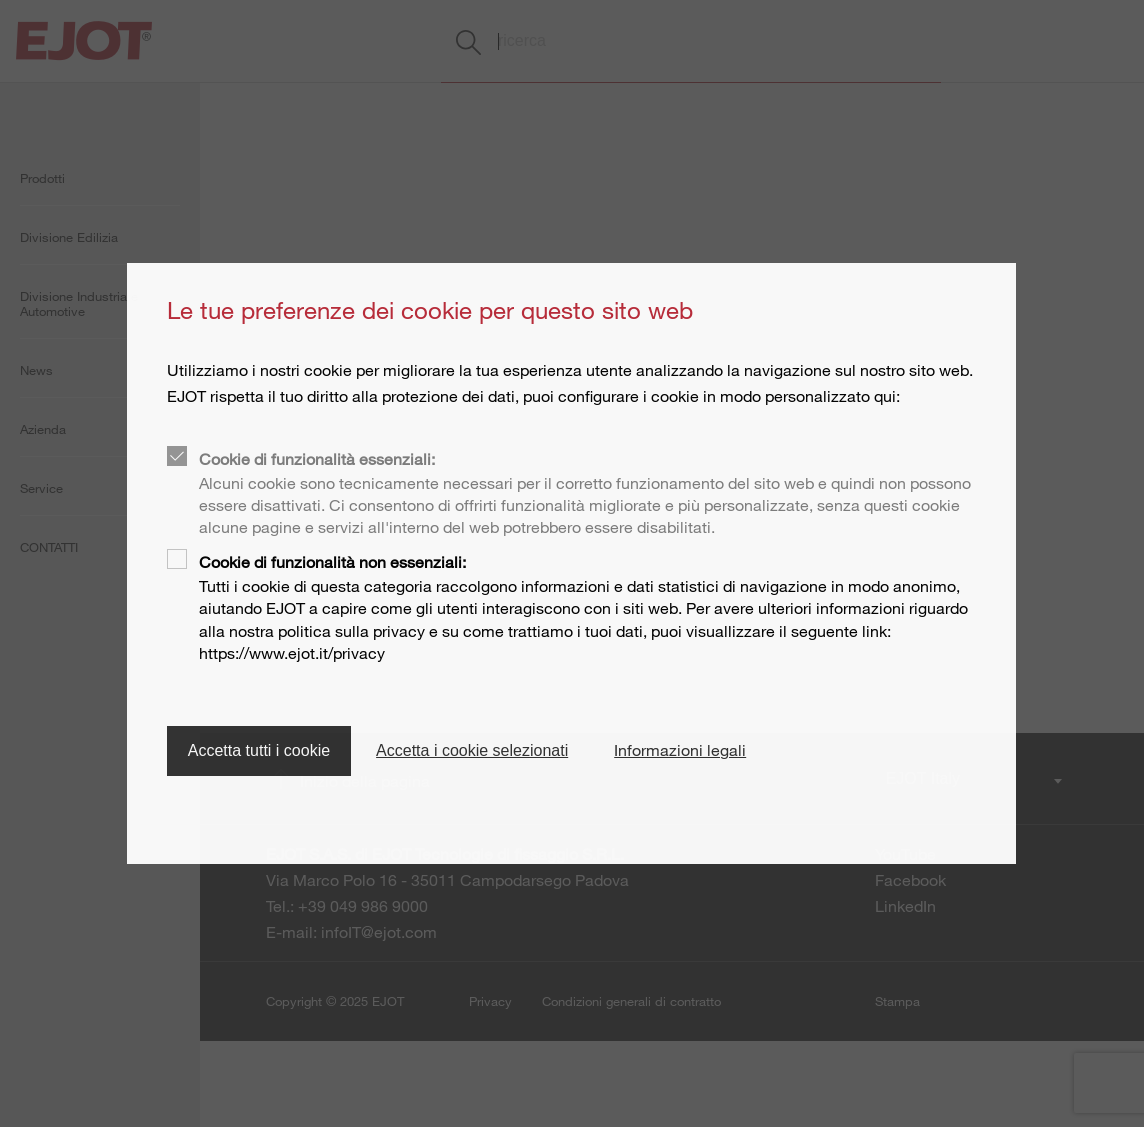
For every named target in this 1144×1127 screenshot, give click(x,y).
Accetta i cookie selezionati (472, 750)
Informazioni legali (680, 750)
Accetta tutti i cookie (259, 750)
